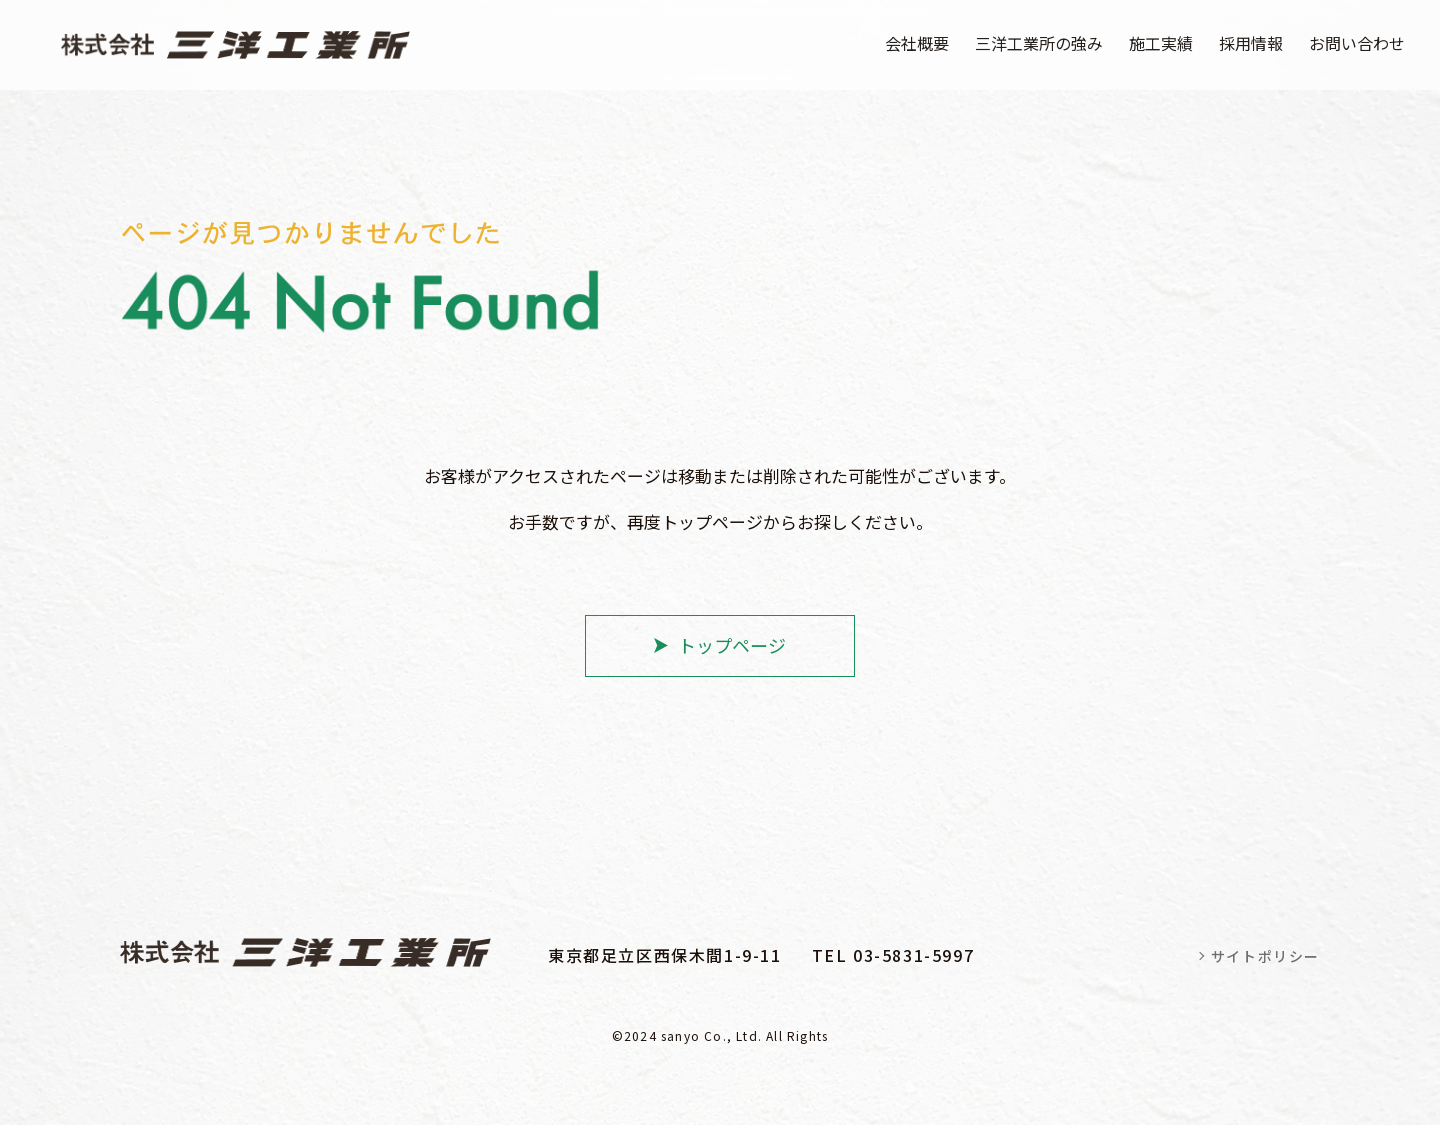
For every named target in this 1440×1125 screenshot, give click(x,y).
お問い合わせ (1357, 43)
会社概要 (917, 43)
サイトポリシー (1265, 956)
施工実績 (1161, 43)
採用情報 (1251, 43)
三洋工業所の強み (1039, 43)
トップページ (732, 645)
